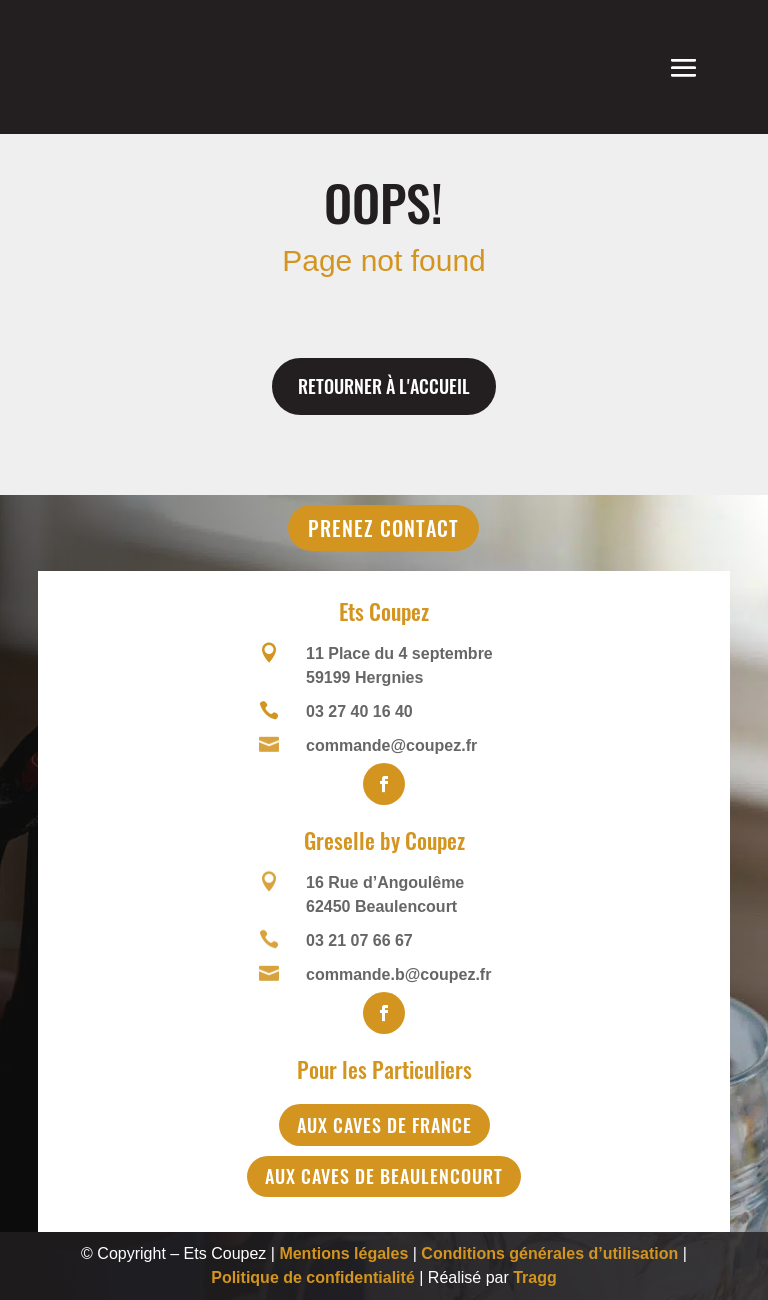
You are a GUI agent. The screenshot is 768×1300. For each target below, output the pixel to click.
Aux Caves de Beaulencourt (384, 1176)
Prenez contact (383, 528)
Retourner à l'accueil (384, 386)
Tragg (535, 1277)
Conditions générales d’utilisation (549, 1253)
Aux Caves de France (384, 1125)
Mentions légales (343, 1253)
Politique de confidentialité (313, 1277)
